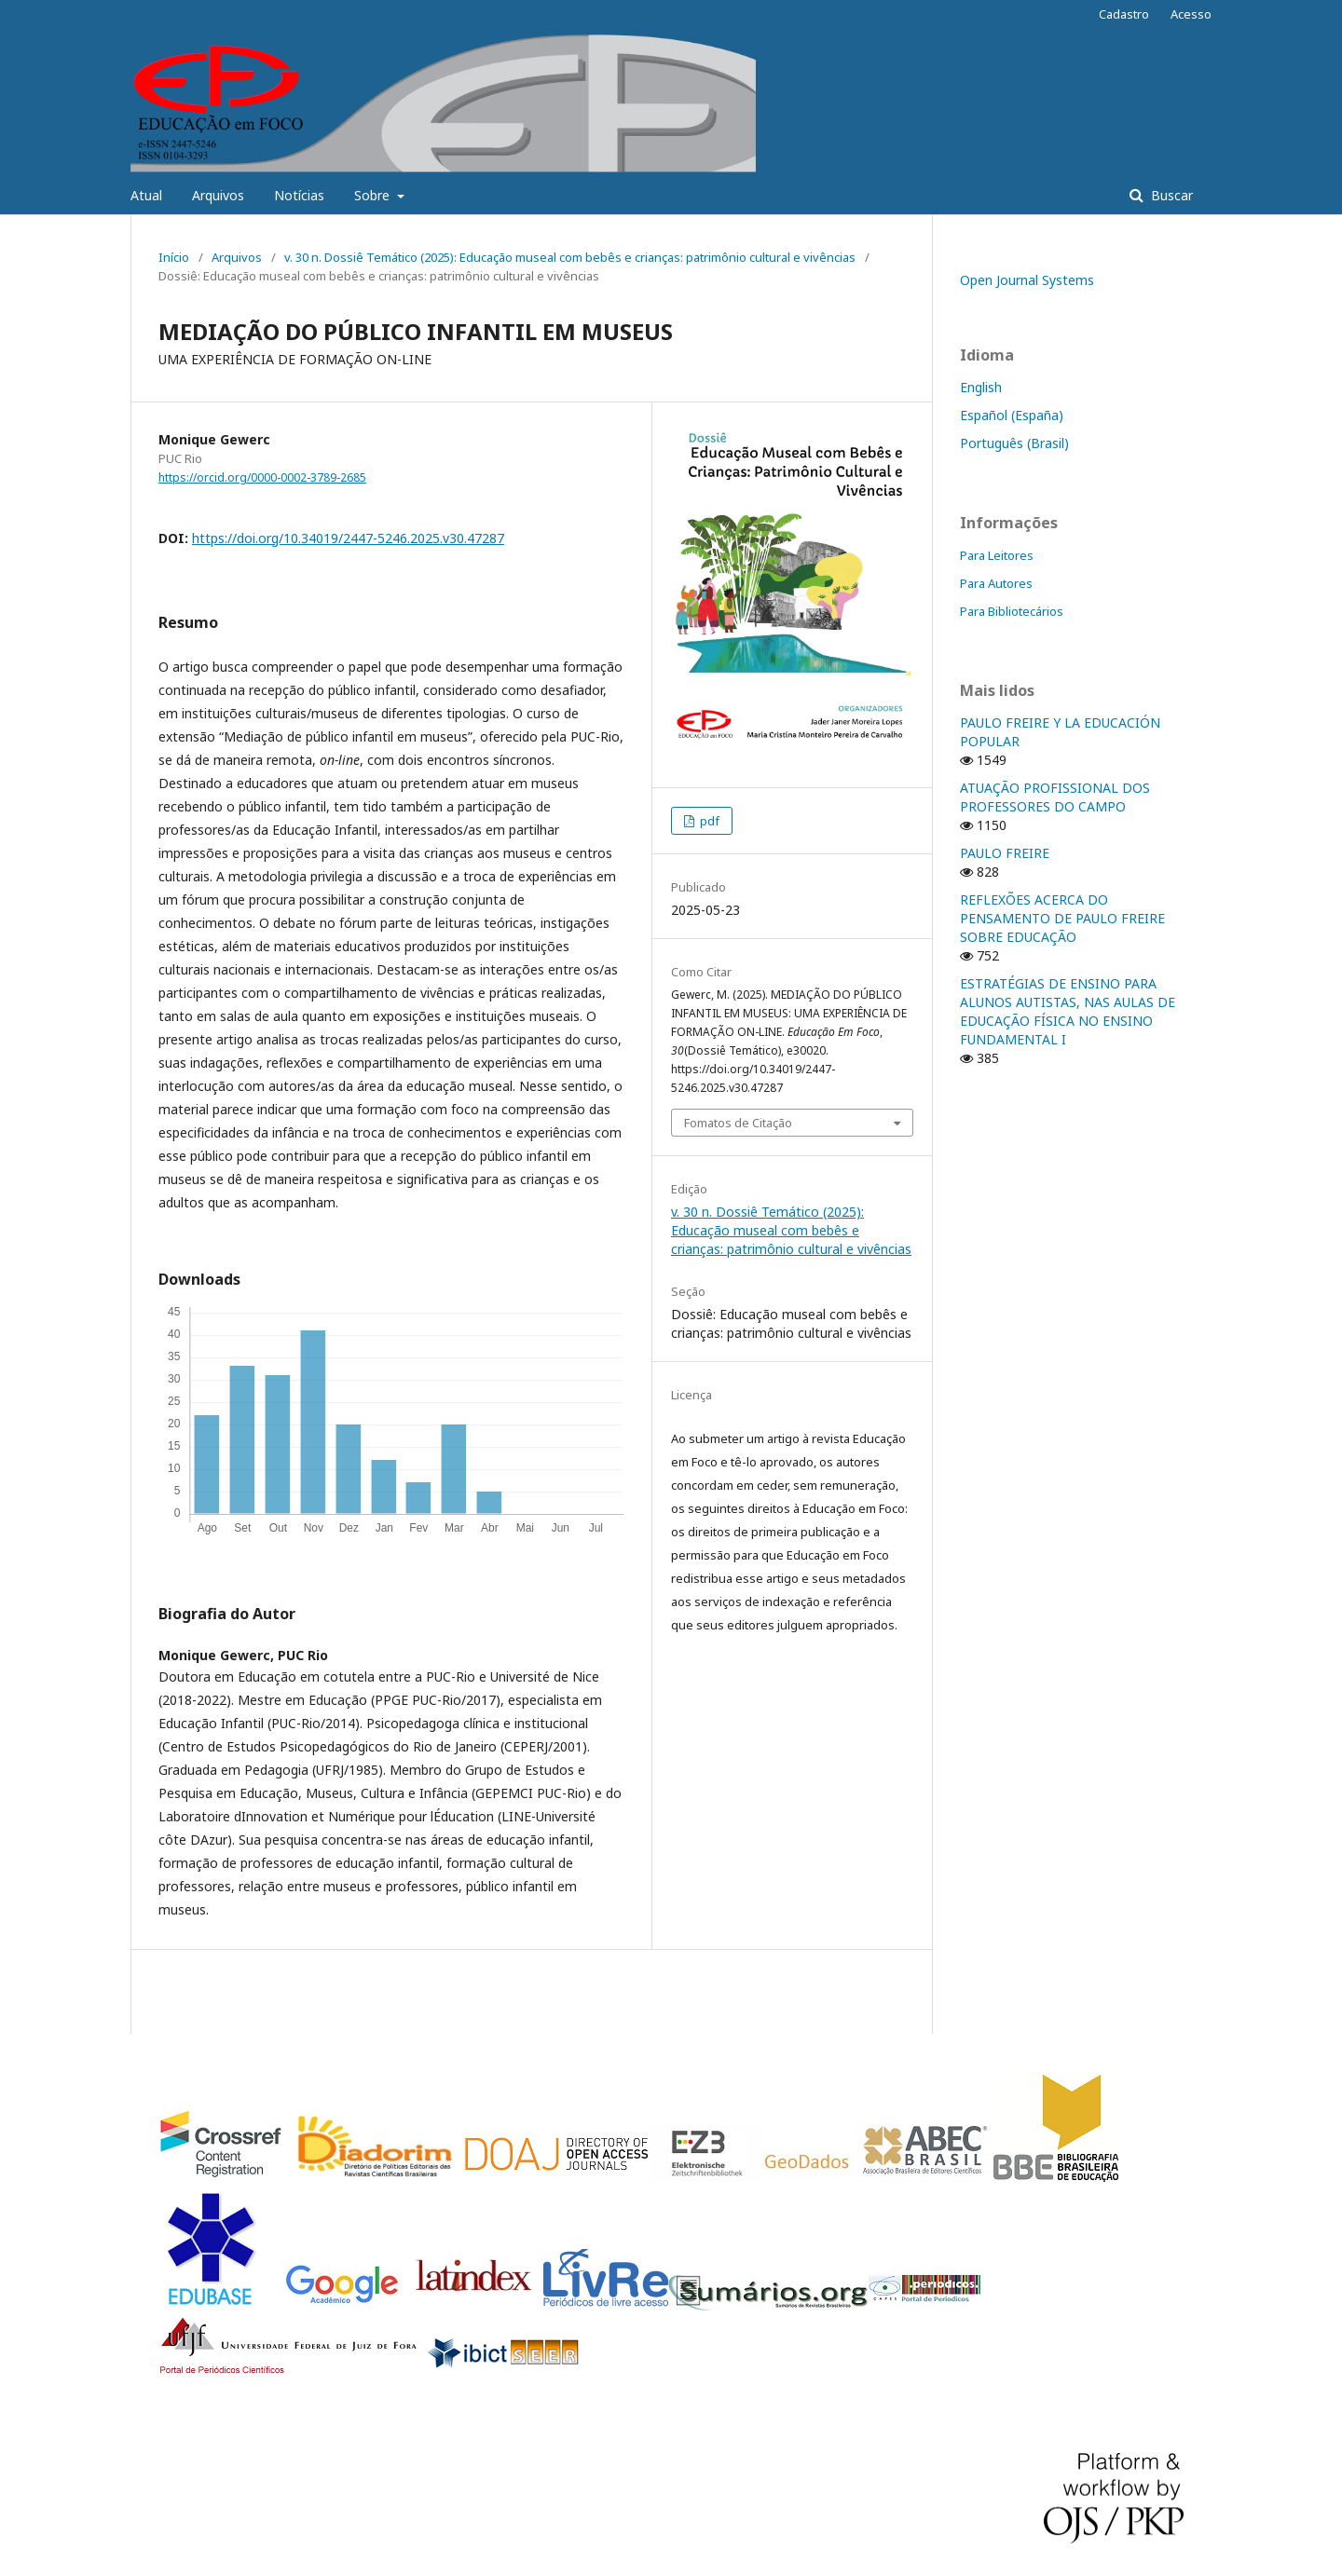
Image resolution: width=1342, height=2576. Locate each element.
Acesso (1191, 14)
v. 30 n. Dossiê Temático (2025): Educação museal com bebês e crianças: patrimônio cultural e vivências (570, 257)
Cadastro (1124, 14)
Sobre (373, 195)
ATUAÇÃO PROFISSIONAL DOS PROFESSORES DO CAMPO (1055, 797)
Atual (146, 195)
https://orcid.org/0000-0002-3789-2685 (262, 477)
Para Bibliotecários (1011, 611)
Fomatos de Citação (738, 1122)
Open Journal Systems (1027, 280)
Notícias (299, 195)
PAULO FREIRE (1004, 853)
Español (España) (1011, 415)
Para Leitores (997, 555)
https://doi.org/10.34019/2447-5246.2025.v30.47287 (348, 538)
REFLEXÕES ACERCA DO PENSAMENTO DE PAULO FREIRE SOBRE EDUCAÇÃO (1062, 918)
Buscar (1170, 195)
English (981, 387)
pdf (708, 820)
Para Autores (996, 583)
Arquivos (218, 195)
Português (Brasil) (1014, 443)
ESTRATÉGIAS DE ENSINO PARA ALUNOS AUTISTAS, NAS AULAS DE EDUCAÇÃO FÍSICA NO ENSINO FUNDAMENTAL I (1067, 1011)
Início (173, 257)
